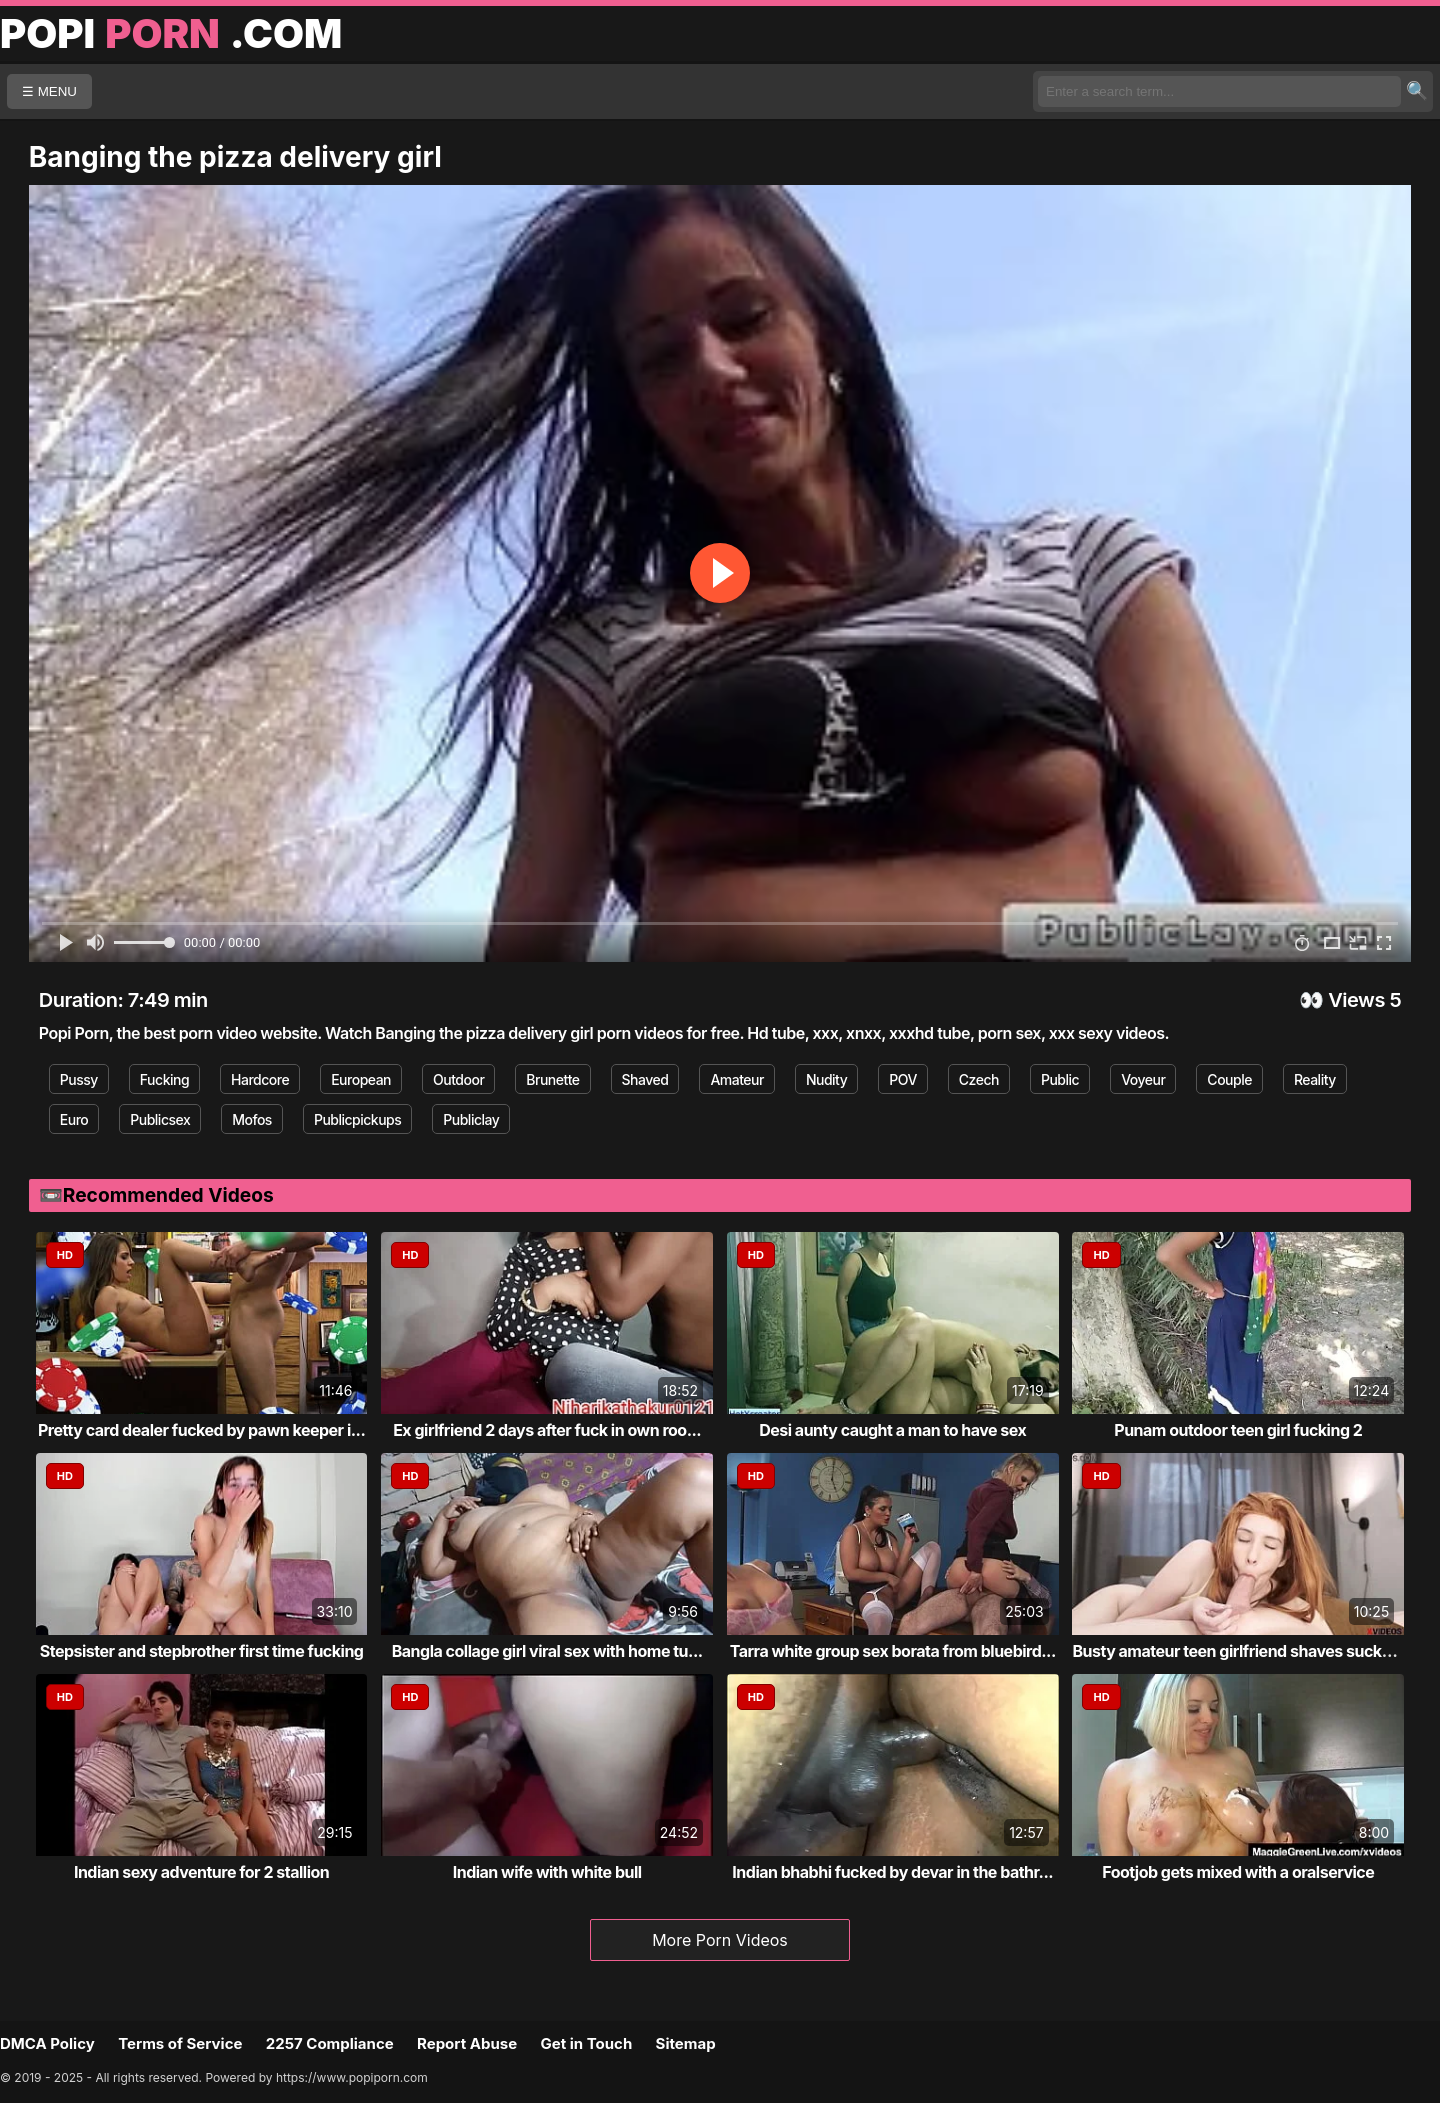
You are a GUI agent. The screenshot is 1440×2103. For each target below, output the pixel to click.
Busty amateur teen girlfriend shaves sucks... (1238, 1651)
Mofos (252, 1119)
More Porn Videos (720, 1940)
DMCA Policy (47, 2043)
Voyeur (1143, 1079)
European (361, 1079)
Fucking (164, 1079)
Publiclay (471, 1119)
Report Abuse (467, 2043)
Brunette (552, 1079)
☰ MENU (49, 91)
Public (1060, 1079)
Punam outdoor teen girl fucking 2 (1238, 1430)
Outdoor (458, 1079)
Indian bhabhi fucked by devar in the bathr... (892, 1872)
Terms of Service (180, 2043)
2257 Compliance (330, 2043)
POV (903, 1079)
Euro (74, 1119)
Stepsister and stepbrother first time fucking (202, 1651)
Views (1356, 1000)
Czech (979, 1079)
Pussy (79, 1079)
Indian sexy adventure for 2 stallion (201, 1872)
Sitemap (686, 2043)
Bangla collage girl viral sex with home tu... (547, 1651)
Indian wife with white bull (547, 1872)
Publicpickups (357, 1119)
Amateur (737, 1079)
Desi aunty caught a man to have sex (892, 1430)
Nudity (826, 1079)
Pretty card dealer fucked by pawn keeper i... (201, 1430)
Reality (1315, 1079)
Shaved (645, 1079)
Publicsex (160, 1119)
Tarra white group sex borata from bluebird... (893, 1651)
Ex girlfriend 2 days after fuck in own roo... (547, 1430)
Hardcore (260, 1079)
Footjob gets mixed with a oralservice (1238, 1872)
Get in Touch (586, 2043)
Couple (1229, 1079)
